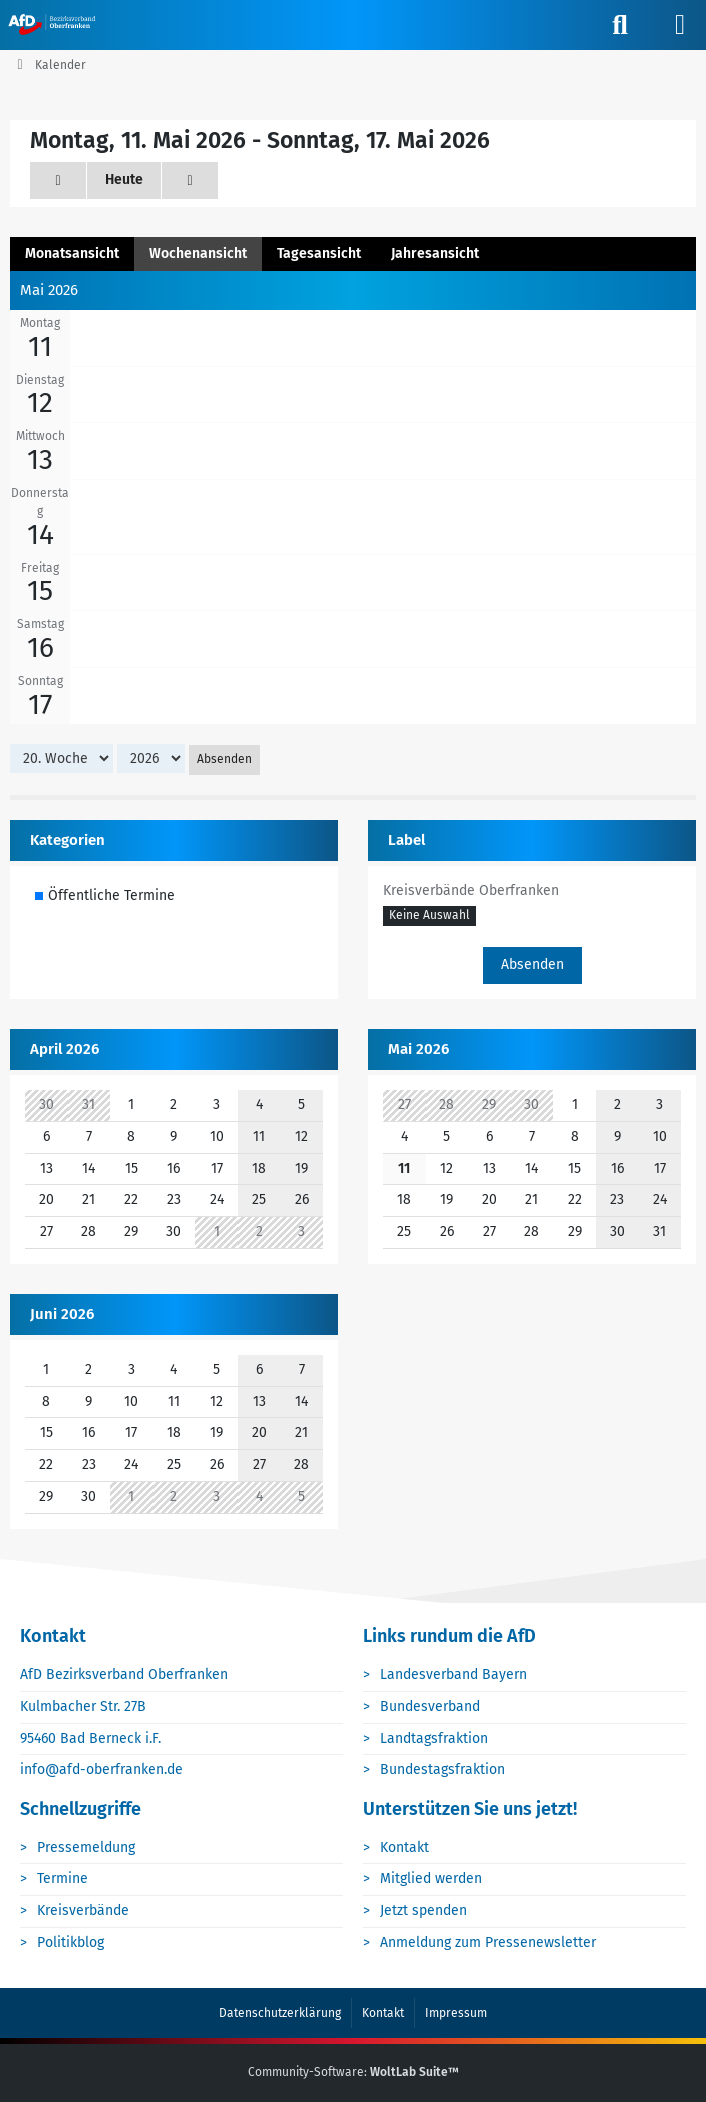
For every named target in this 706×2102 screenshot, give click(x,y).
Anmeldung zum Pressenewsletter (488, 1942)
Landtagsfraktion (434, 1738)
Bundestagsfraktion (442, 1769)
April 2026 (64, 1049)
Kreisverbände (83, 1910)
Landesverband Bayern (453, 1674)
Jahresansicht (435, 253)
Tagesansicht (319, 253)
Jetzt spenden (423, 1910)
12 (40, 402)
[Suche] (620, 25)
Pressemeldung (86, 1847)
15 (40, 590)
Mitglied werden (431, 1878)
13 (40, 459)
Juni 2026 (62, 1314)
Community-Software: (353, 2072)
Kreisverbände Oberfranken (471, 890)
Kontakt (404, 1847)
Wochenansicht (198, 253)
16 (40, 647)
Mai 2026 (418, 1049)
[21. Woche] (190, 180)
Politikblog (70, 1942)
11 (40, 346)
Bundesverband (430, 1706)
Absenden (224, 759)
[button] (429, 917)
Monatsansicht (72, 253)
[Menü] (680, 25)
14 (40, 534)
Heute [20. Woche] (124, 179)
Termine (62, 1878)
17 (40, 704)
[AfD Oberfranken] (53, 24)
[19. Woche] (58, 180)
